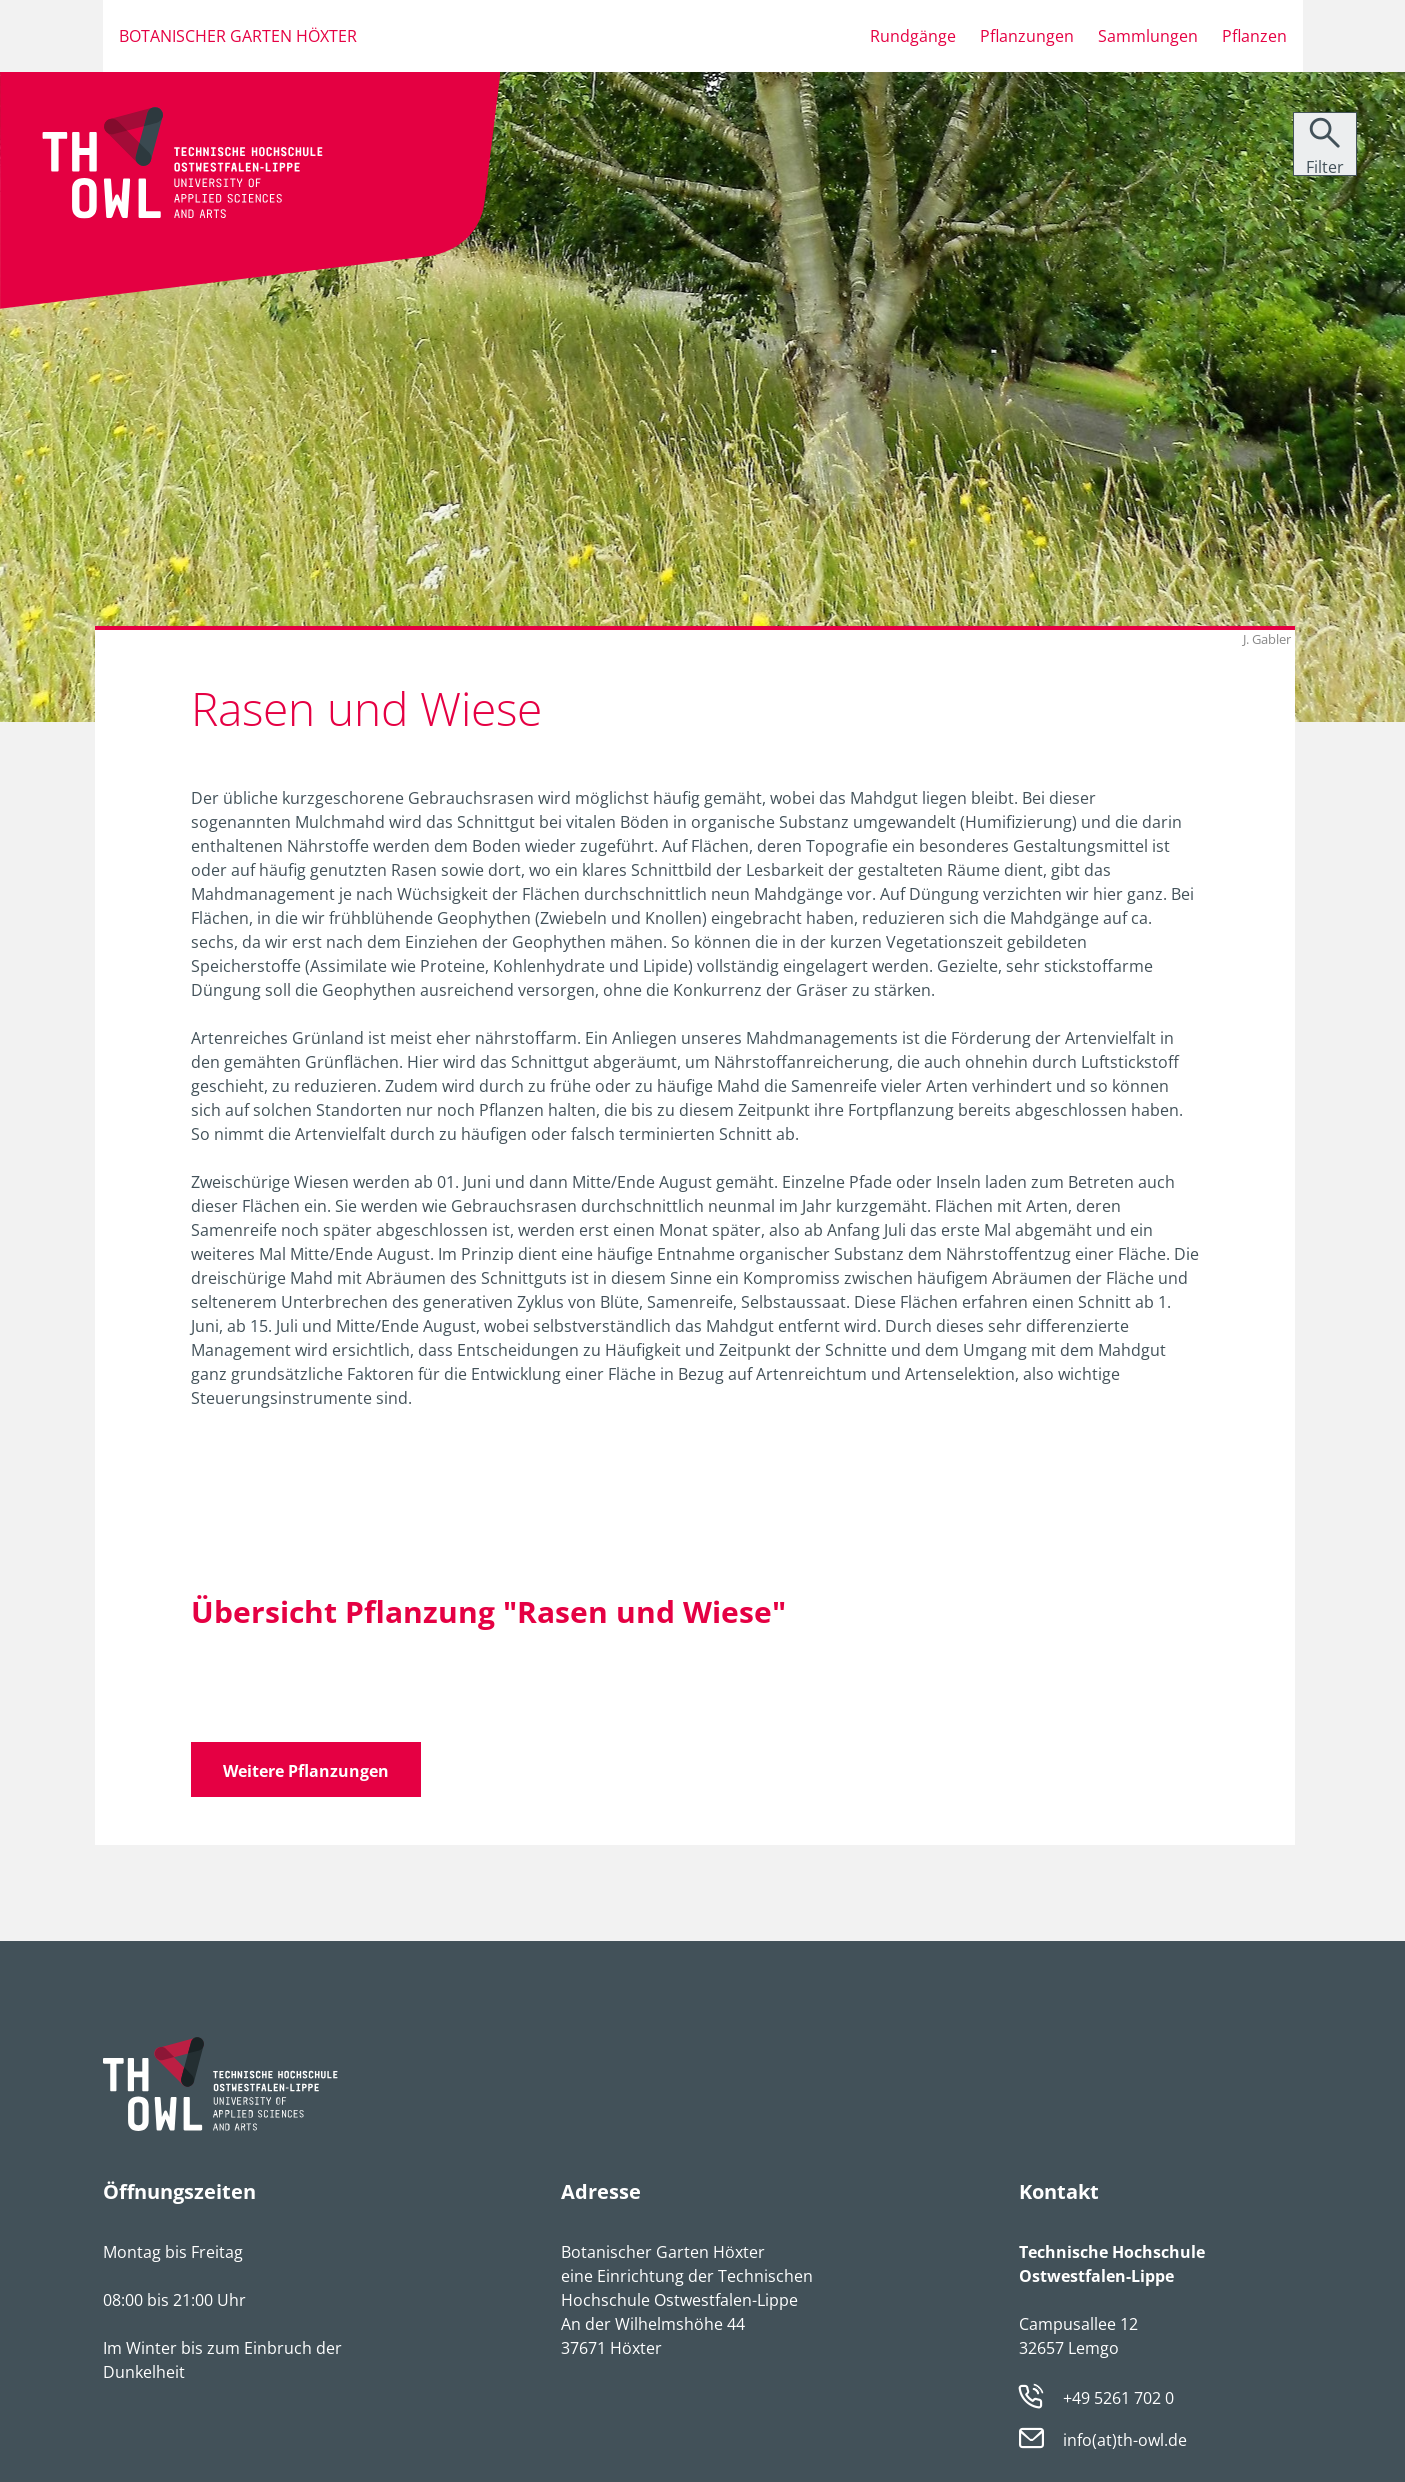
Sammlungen (1148, 36)
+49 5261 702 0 (1118, 2398)
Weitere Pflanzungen (306, 1771)
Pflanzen (1254, 36)
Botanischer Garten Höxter (238, 36)
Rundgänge (913, 36)
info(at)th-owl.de (1125, 2440)
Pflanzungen (1027, 36)
